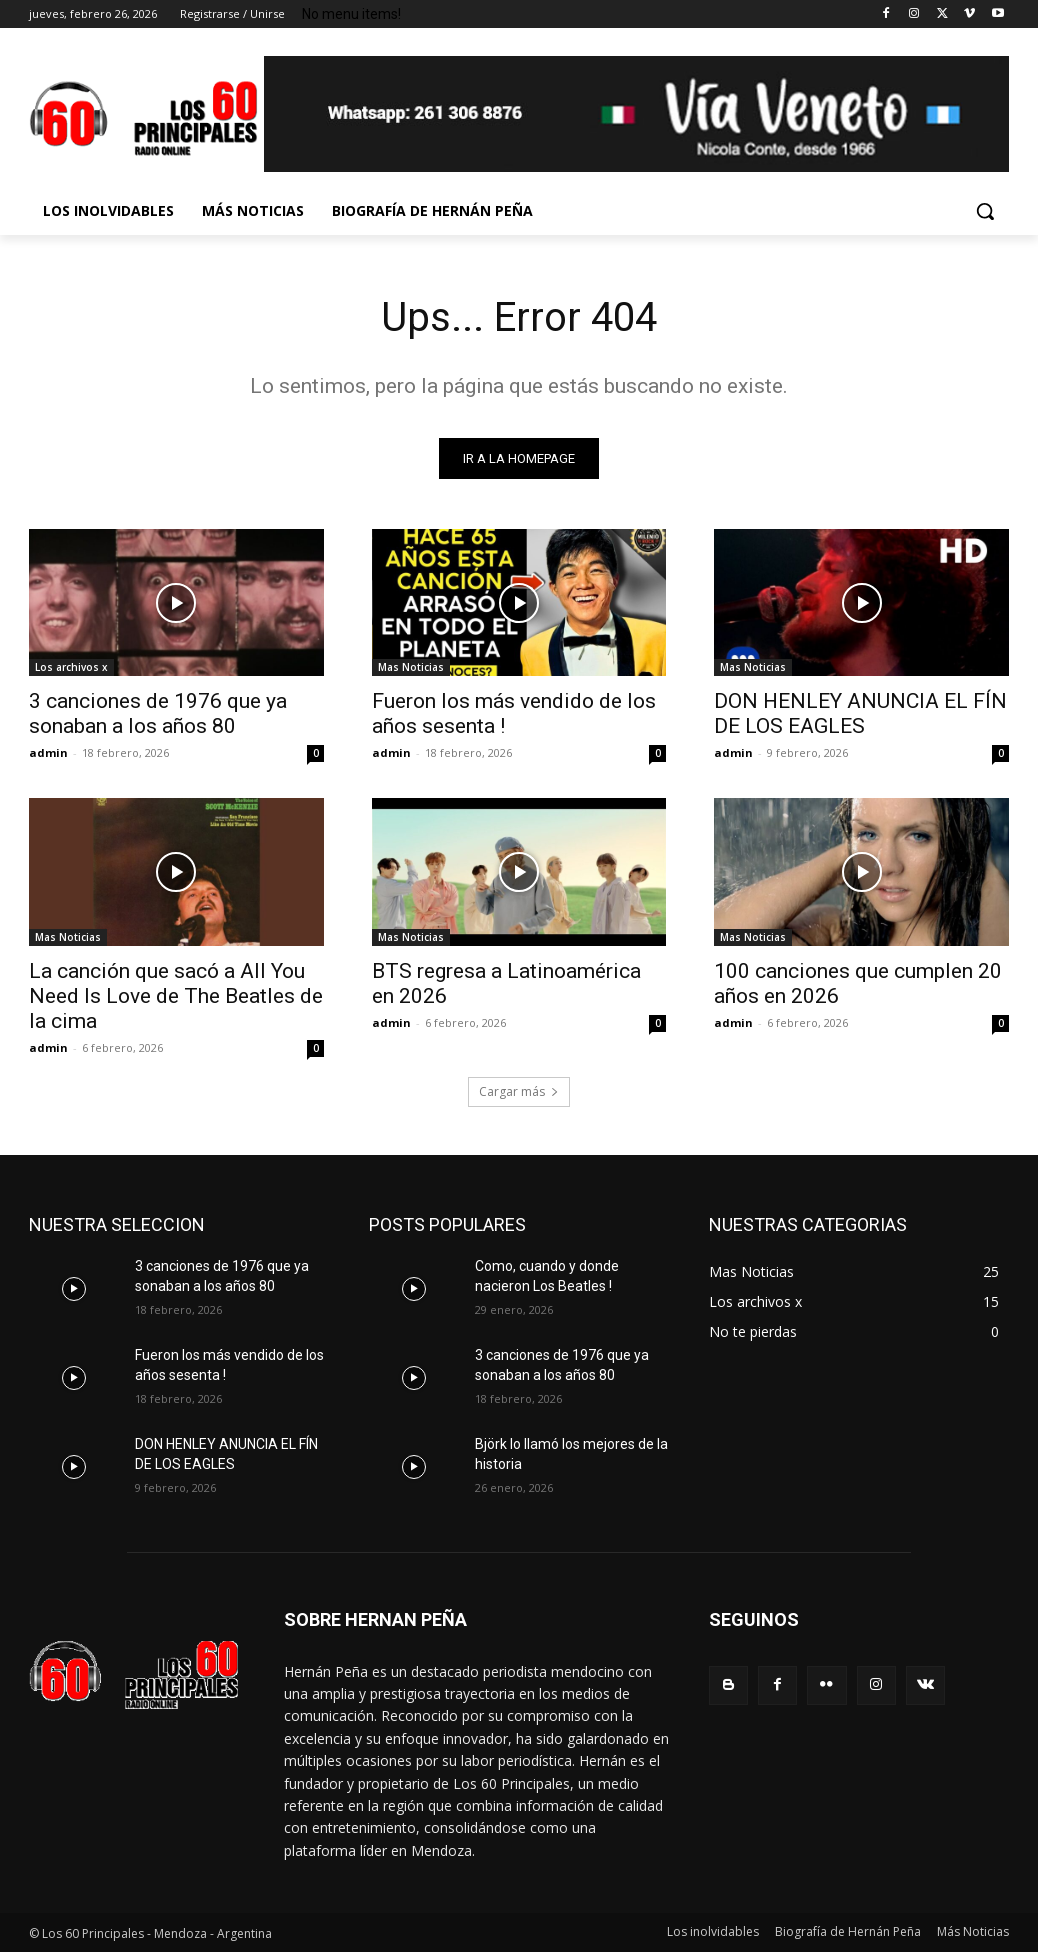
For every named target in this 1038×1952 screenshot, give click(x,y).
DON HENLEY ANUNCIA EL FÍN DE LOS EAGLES (860, 714)
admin (48, 753)
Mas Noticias (411, 668)
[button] (985, 211)
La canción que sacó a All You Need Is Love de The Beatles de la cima (176, 996)
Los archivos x (71, 668)
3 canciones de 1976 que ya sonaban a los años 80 (158, 714)
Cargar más (519, 1091)
